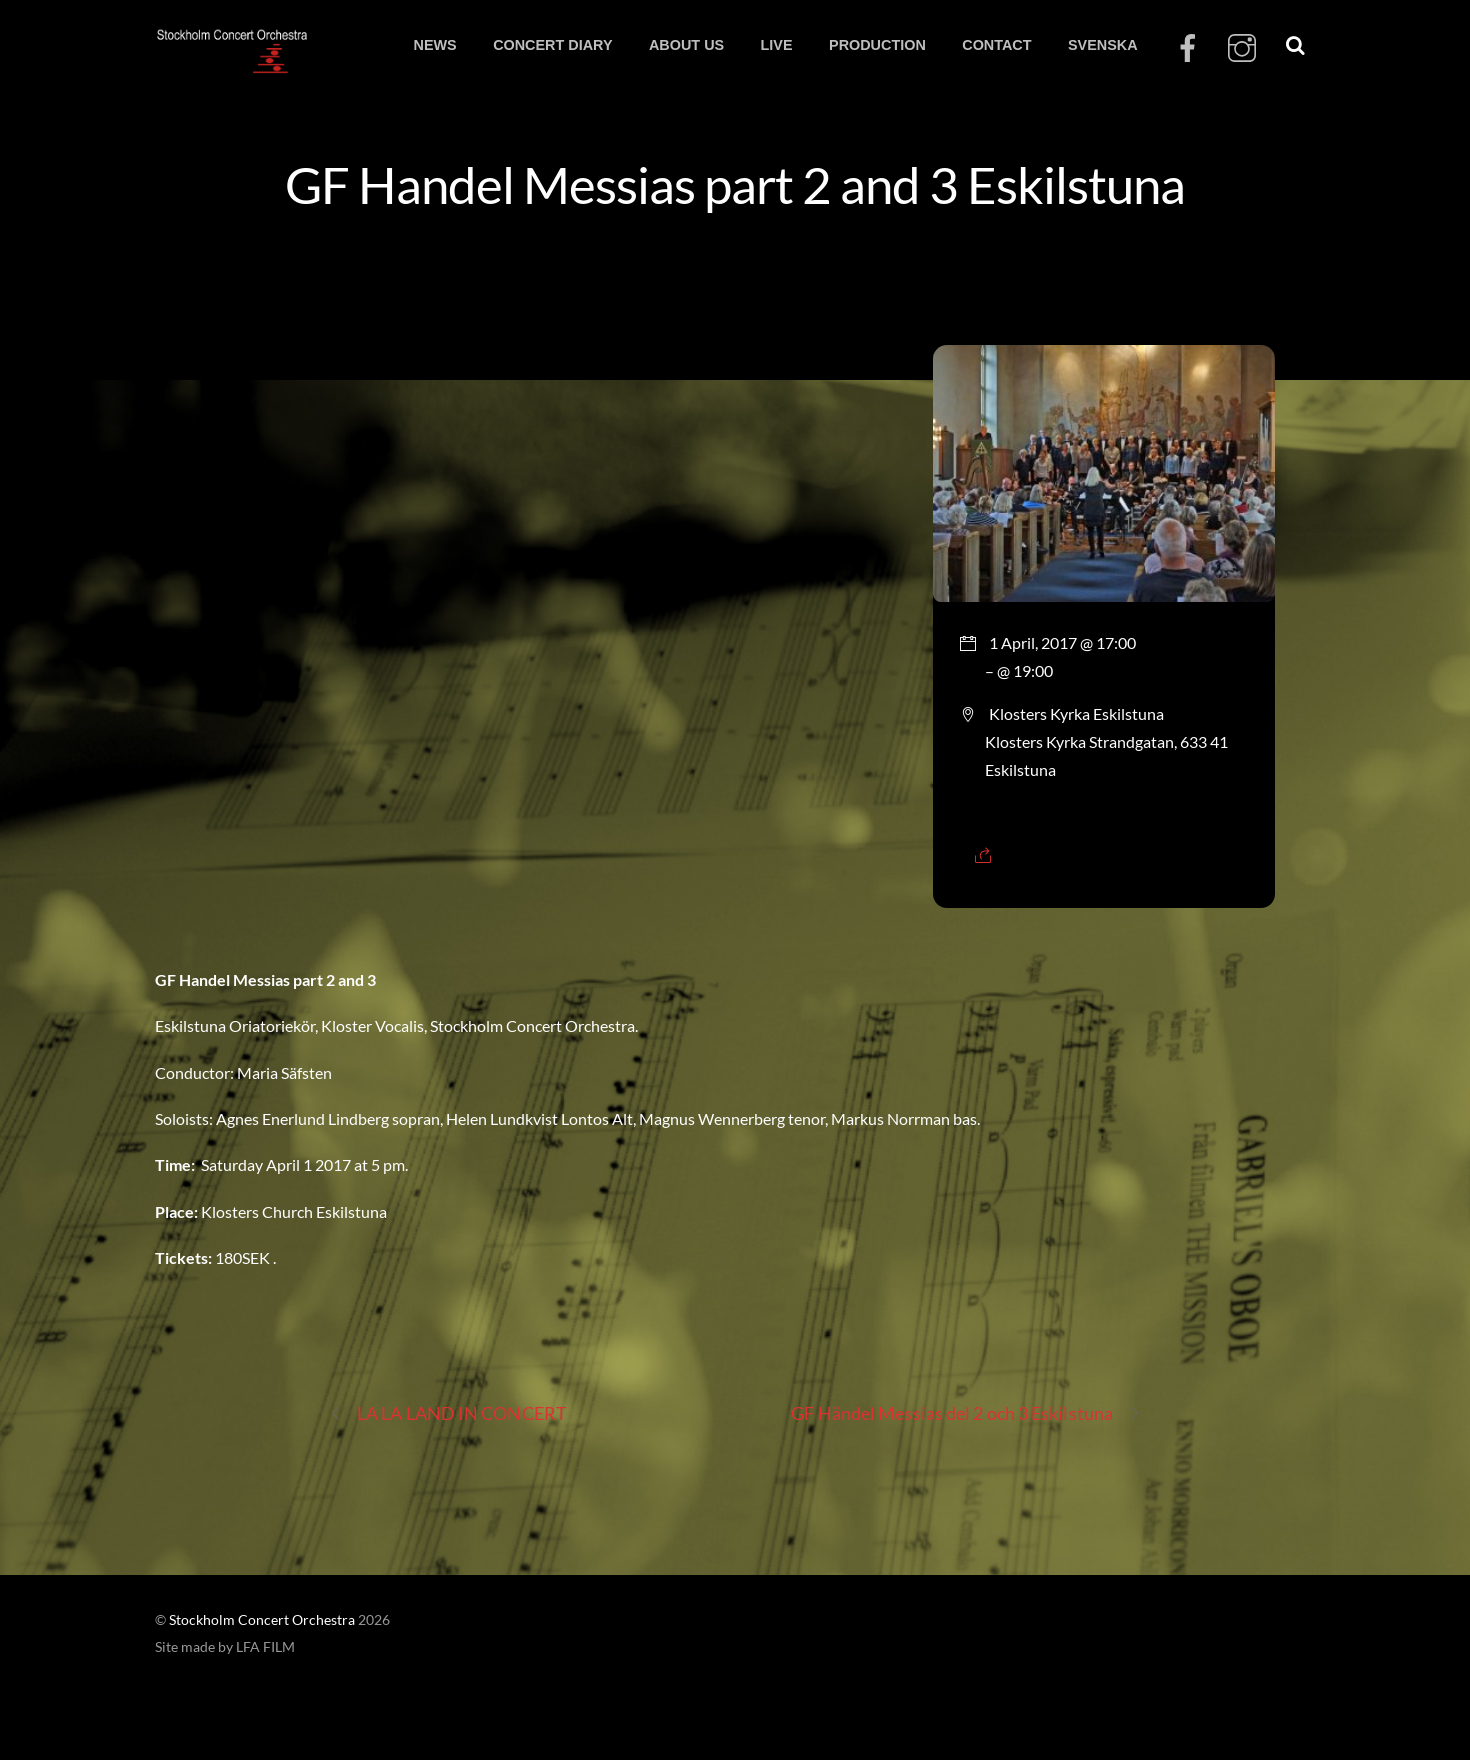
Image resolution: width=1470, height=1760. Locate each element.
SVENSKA (1103, 45)
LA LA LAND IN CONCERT (448, 1413)
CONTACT (996, 45)
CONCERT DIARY (552, 45)
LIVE (777, 45)
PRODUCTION (877, 45)
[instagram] (1242, 48)
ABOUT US (686, 45)
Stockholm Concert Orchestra (262, 1620)
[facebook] (1188, 48)
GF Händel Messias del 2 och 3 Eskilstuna (966, 1413)
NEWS (434, 45)
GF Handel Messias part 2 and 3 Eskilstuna (735, 184)
